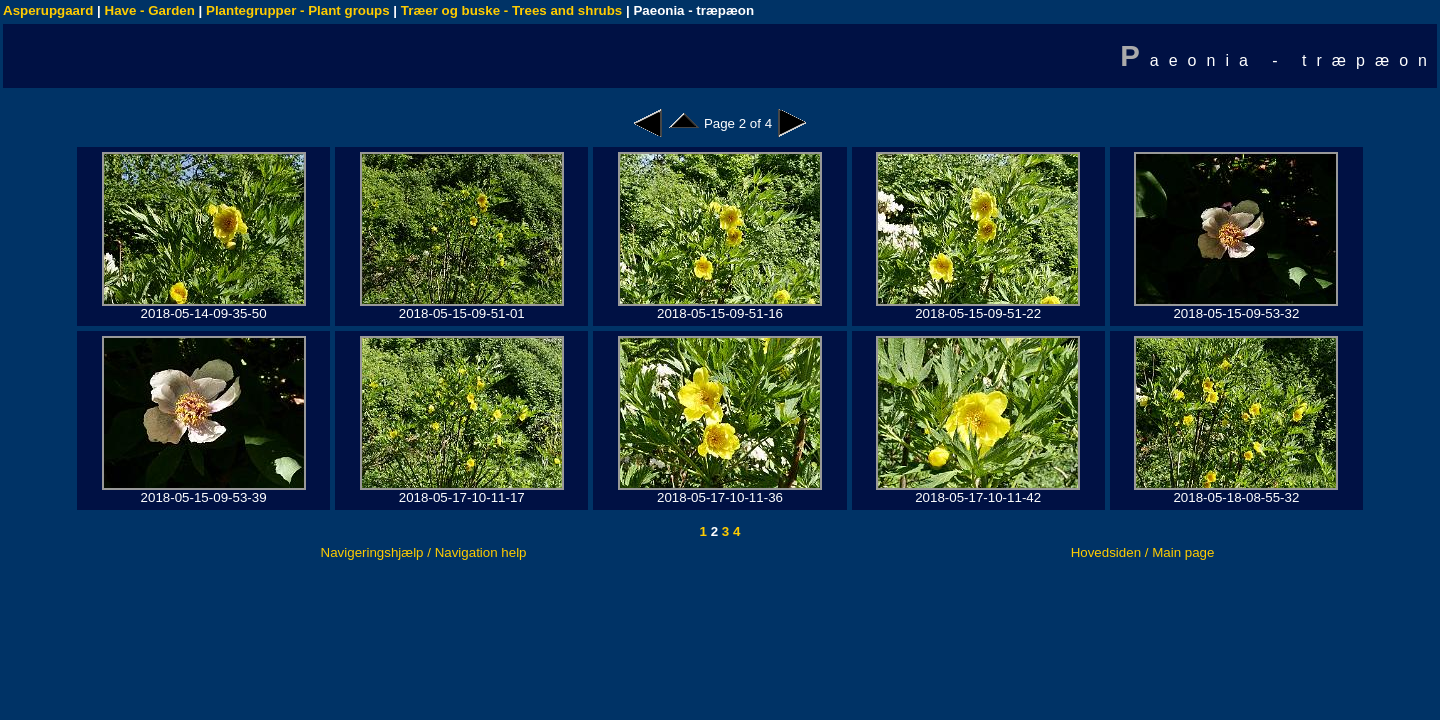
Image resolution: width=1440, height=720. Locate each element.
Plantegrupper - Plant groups (298, 10)
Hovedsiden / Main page (1143, 552)
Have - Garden (150, 10)
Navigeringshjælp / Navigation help (424, 552)
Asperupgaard (48, 10)
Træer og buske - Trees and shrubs (511, 10)
